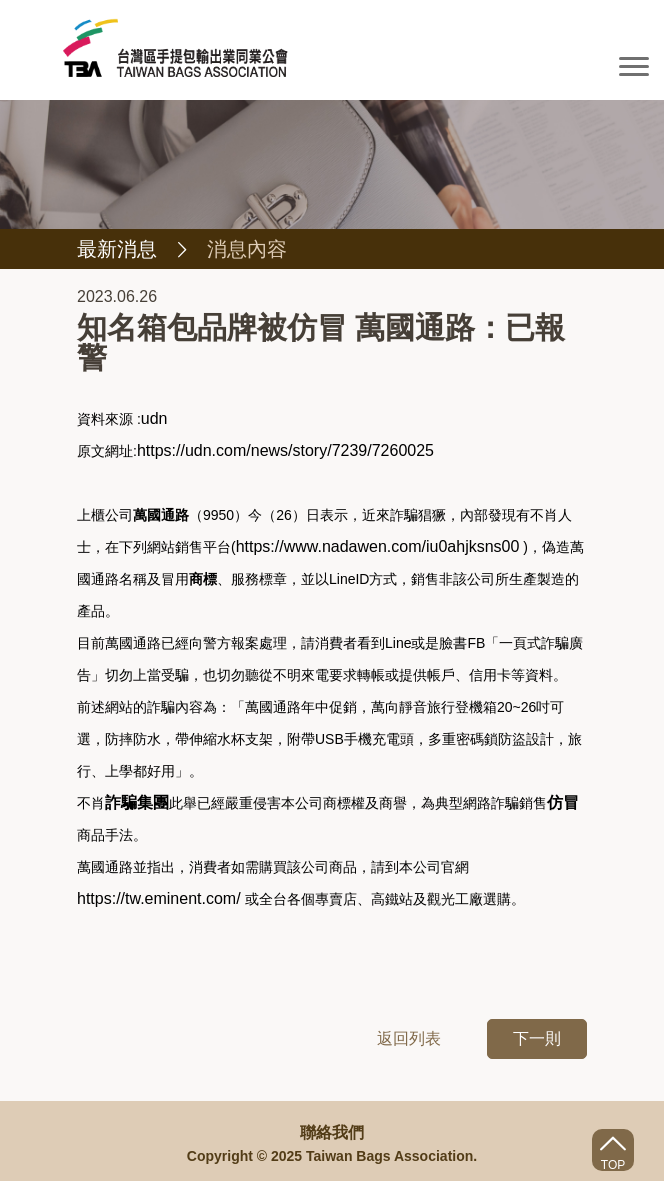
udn (154, 418)
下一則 (537, 1038)
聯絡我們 (332, 1132)
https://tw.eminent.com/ (159, 898)
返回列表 (409, 1038)
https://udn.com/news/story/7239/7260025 (285, 450)
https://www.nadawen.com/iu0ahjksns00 (378, 546)
